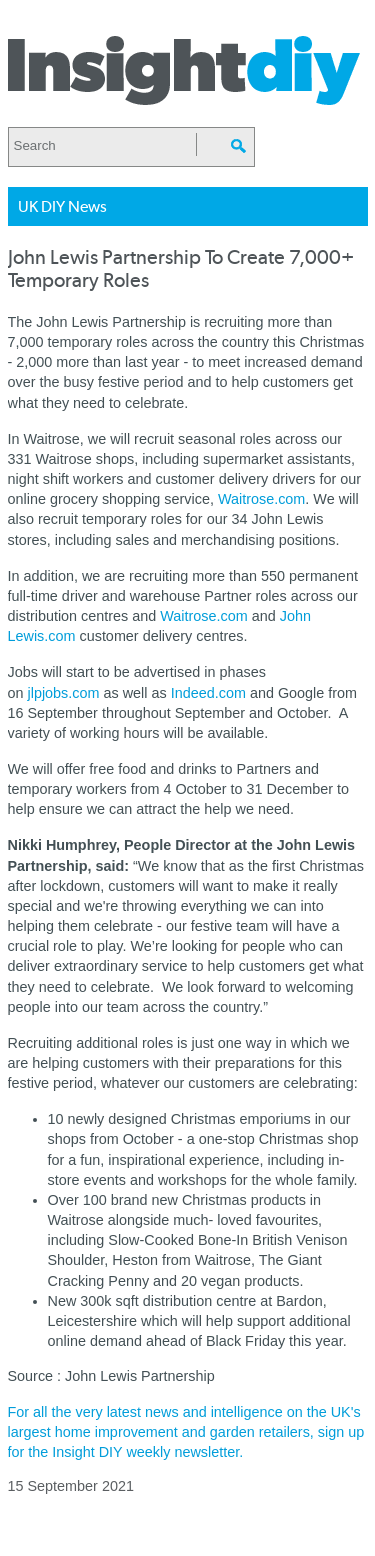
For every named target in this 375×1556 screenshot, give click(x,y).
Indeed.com (210, 693)
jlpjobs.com (64, 693)
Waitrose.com (261, 499)
